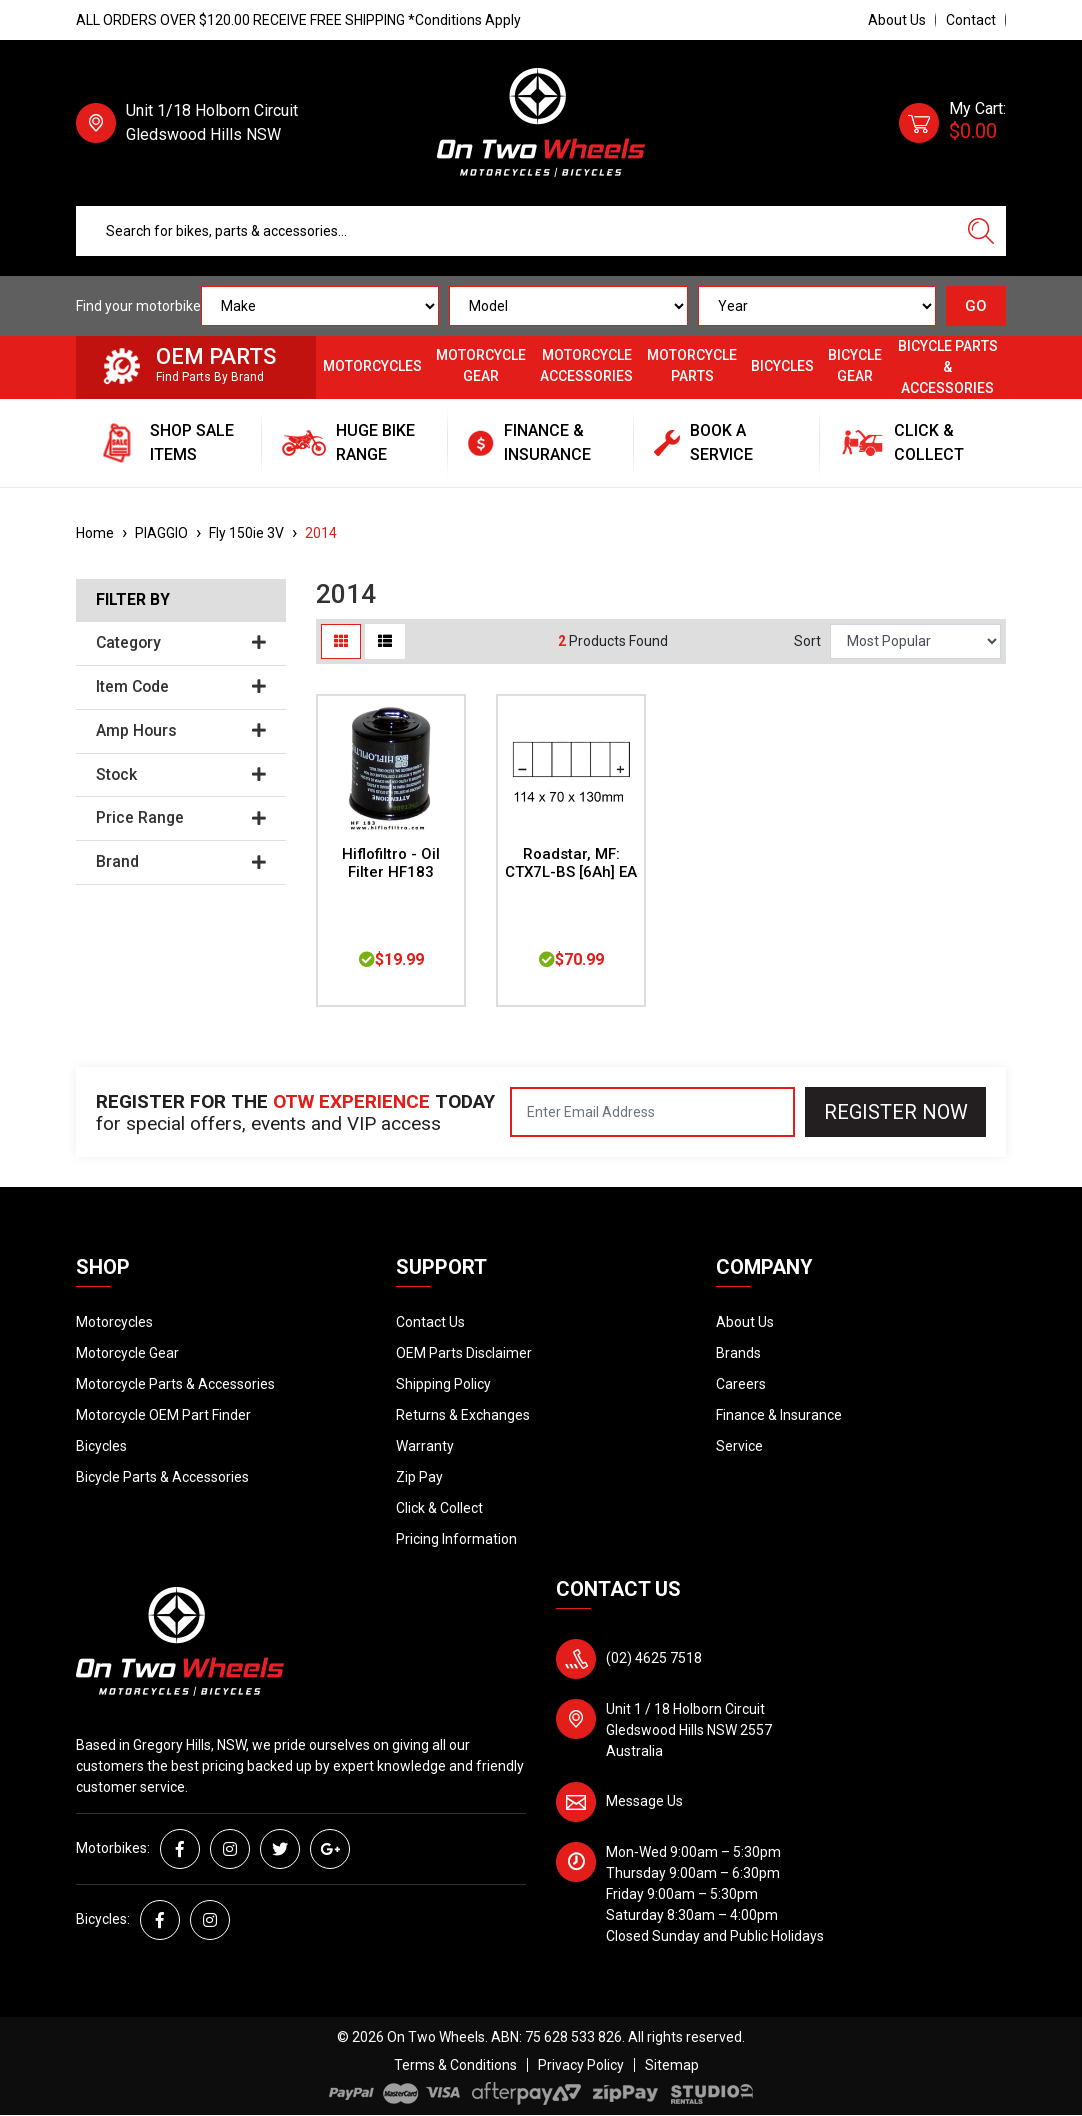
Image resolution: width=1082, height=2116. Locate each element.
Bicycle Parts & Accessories (948, 367)
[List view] (385, 641)
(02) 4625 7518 (654, 1658)
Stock (181, 775)
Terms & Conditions (455, 2065)
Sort (807, 641)
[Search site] (981, 231)
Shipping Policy (443, 1384)
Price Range (181, 818)
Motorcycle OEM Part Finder (163, 1415)
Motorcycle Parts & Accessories (175, 1384)
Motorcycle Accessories (586, 365)
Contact (971, 20)
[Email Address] (652, 1112)
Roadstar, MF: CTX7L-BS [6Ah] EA (571, 863)
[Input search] (516, 231)
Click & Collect (439, 1508)
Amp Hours (181, 731)
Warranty (425, 1446)
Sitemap (672, 2065)
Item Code (181, 687)
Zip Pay (419, 1477)
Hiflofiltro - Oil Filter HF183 (391, 863)
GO (976, 306)
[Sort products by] (915, 641)
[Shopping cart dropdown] (952, 123)
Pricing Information (456, 1539)
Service (739, 1446)
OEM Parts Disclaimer (464, 1353)
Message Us (644, 1801)
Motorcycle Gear (481, 365)
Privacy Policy (581, 2065)
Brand (181, 862)
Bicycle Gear (855, 365)
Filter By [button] (133, 600)
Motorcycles (372, 366)
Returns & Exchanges (463, 1415)
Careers (741, 1384)
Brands (738, 1353)
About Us (897, 20)
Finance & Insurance (779, 1415)
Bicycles (782, 366)
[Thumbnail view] (341, 641)
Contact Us (430, 1322)
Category (181, 643)
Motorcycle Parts (692, 365)
